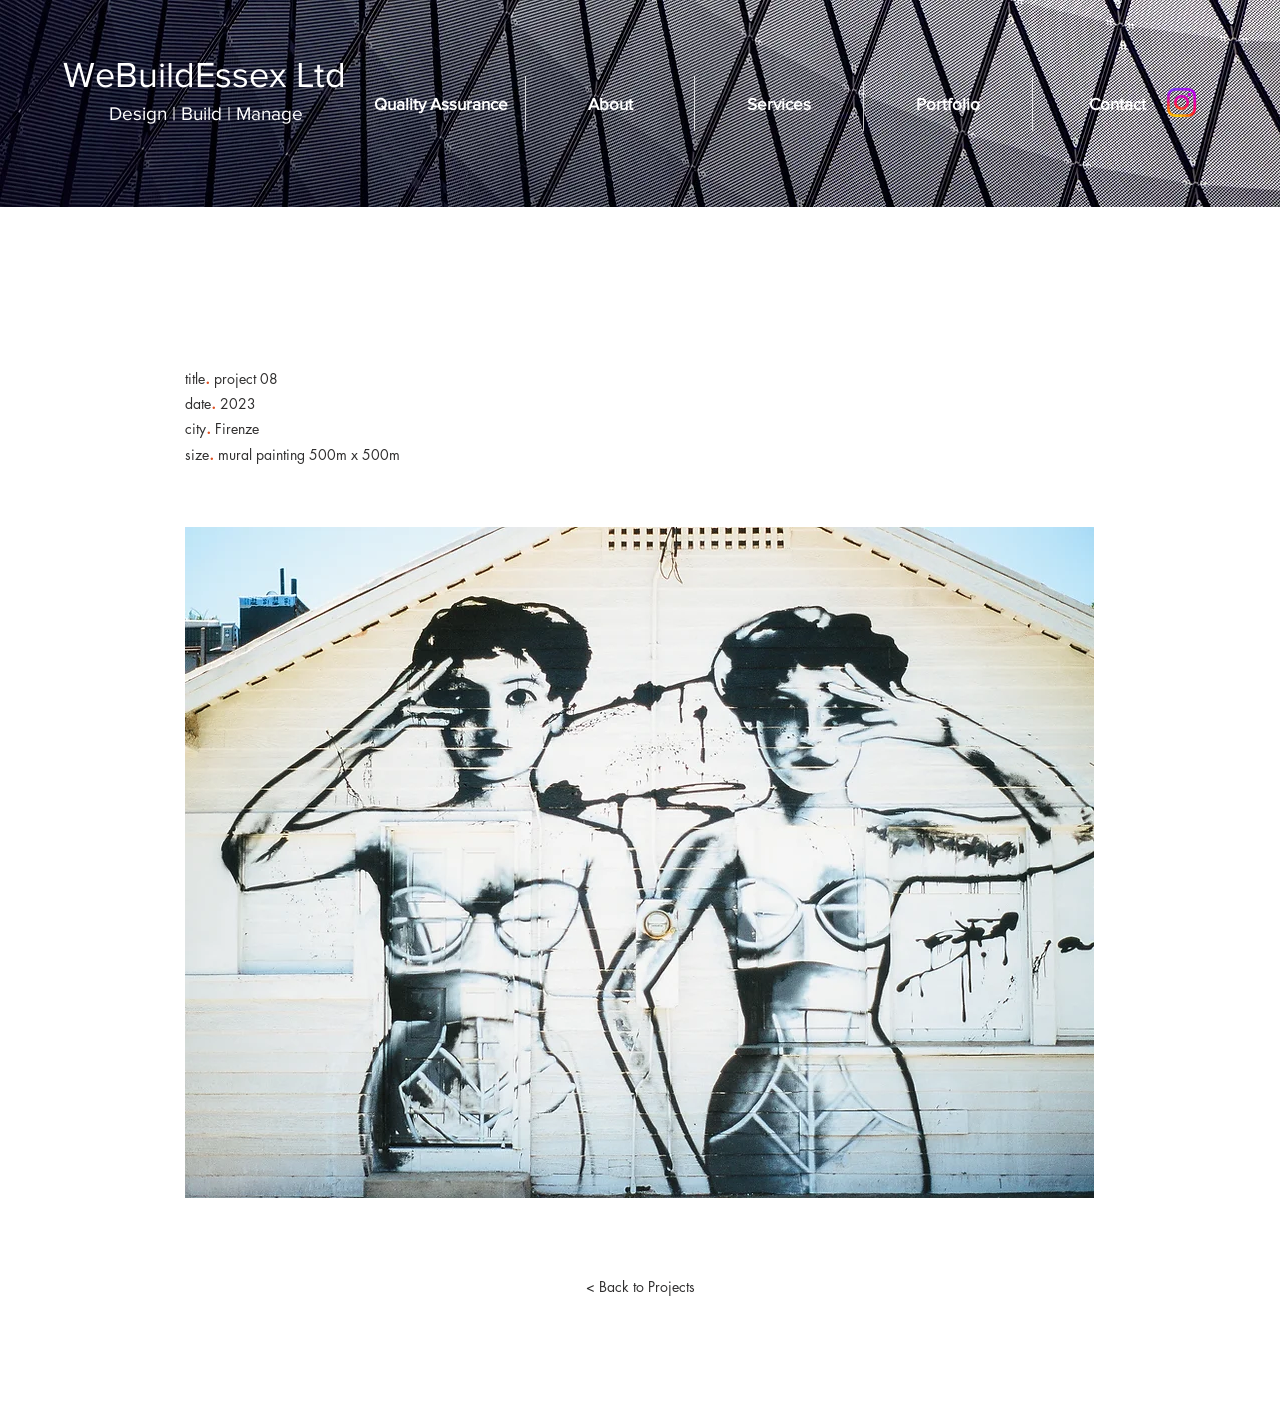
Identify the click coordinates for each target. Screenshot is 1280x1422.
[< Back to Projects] (640, 1287)
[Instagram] (1181, 102)
